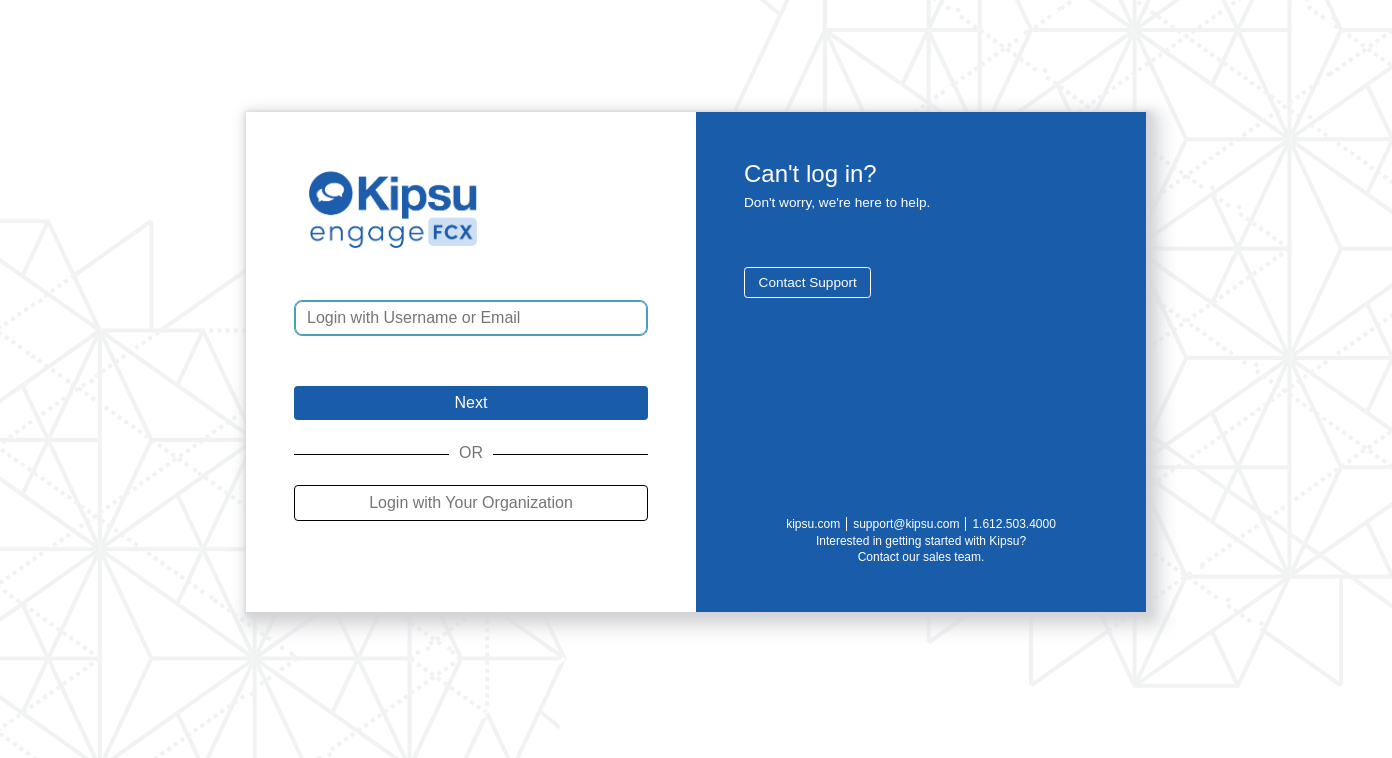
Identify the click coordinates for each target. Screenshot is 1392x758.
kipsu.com (813, 524)
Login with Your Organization (471, 502)
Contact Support (808, 282)
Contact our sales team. (921, 557)
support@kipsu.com (906, 524)
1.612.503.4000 (1013, 524)
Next (471, 402)
